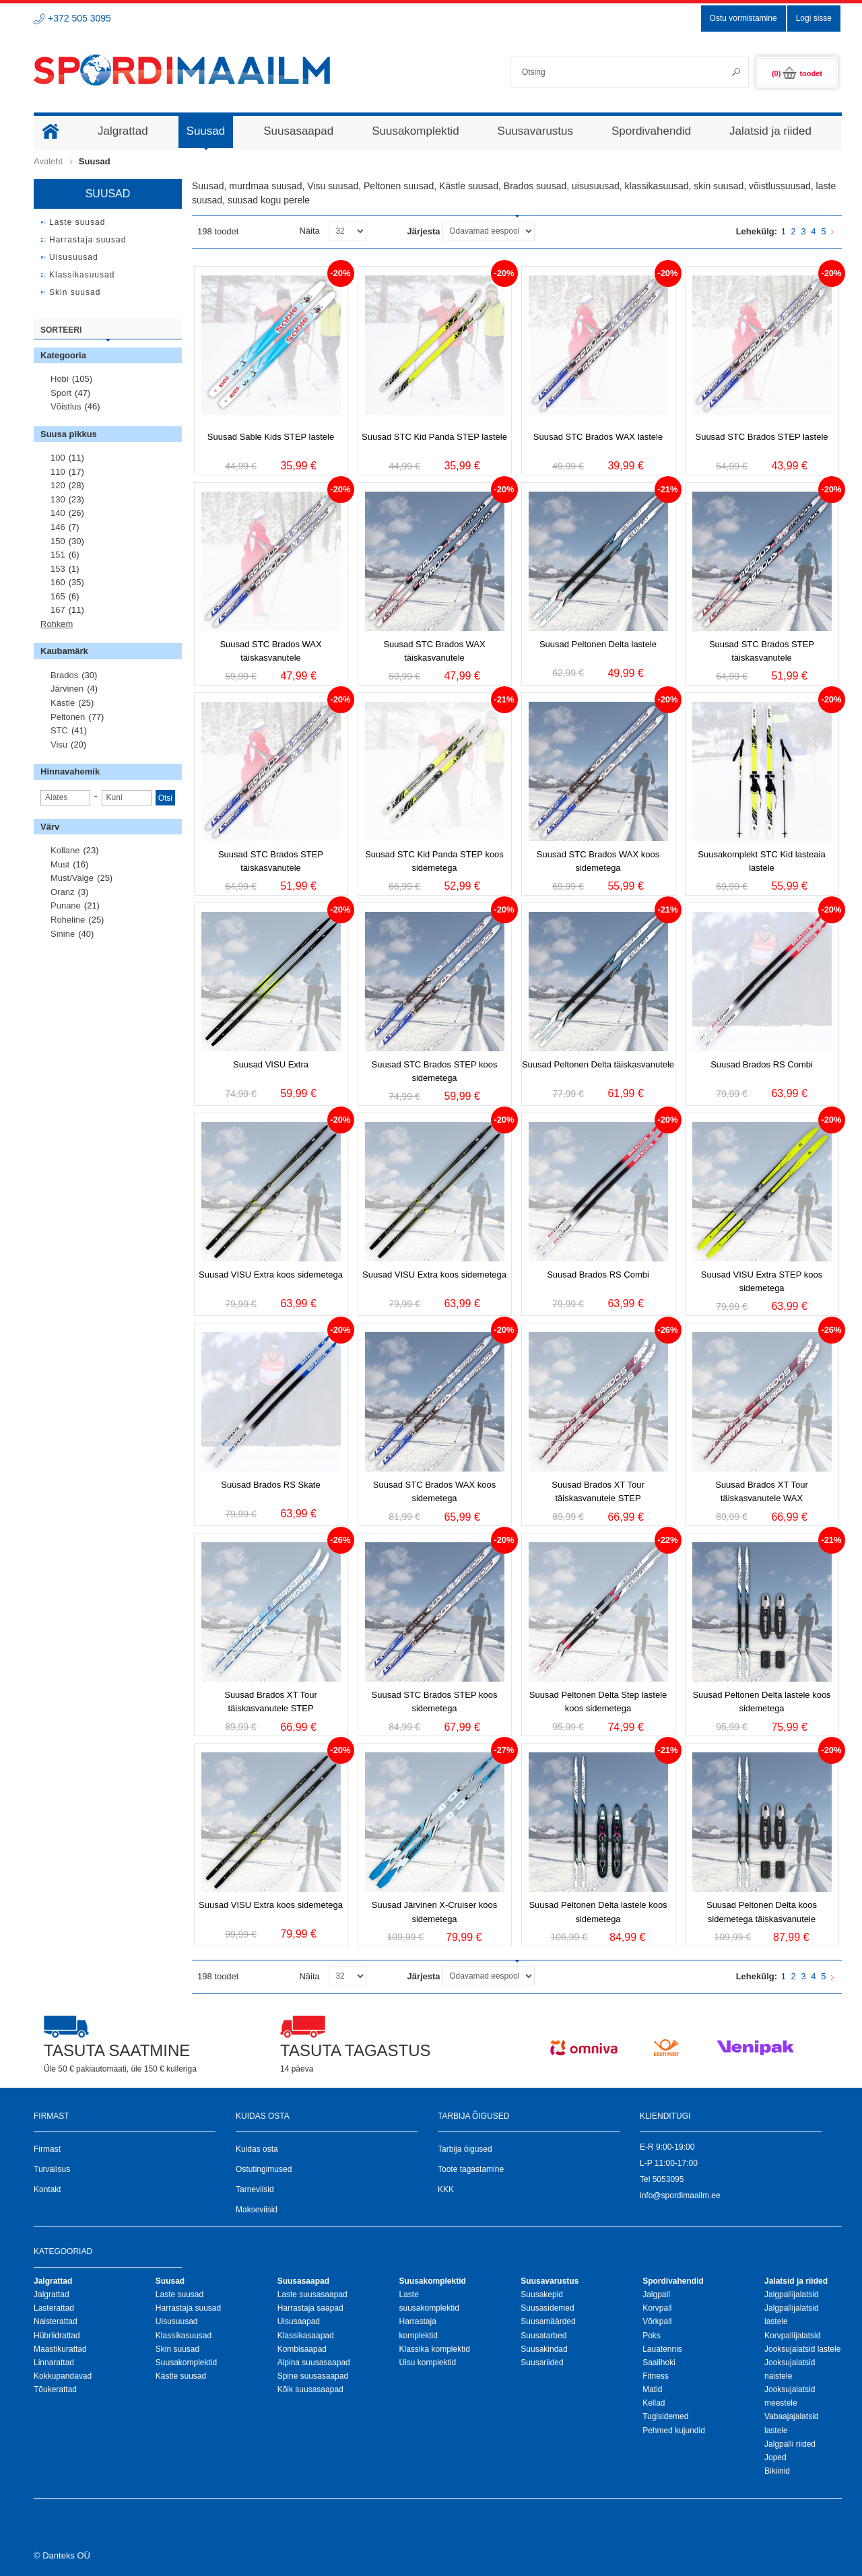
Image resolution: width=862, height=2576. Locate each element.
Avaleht (48, 161)
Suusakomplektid (186, 2362)
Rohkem (56, 624)
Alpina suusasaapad (313, 2362)
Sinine (63, 934)
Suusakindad (544, 2349)
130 (58, 499)
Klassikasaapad (305, 2335)
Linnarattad (54, 2362)
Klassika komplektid (434, 2349)
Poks (651, 2335)
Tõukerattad (55, 2389)
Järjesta (423, 231)
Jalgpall (656, 2294)
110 (58, 472)
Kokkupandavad (63, 2376)
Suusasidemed (547, 2308)
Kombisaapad (302, 2349)
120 (58, 485)
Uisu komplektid (427, 2362)
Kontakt (47, 2189)
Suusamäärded (548, 2321)
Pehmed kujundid (673, 2430)
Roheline (68, 920)
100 (58, 458)
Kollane (65, 850)
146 (58, 527)
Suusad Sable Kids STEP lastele (270, 437)
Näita (309, 231)
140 (58, 513)
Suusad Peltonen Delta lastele (598, 644)
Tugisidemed (665, 2416)
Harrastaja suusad (188, 2308)
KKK (446, 2189)
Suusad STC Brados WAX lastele (598, 437)
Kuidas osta (257, 2149)
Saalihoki (658, 2362)
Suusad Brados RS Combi (761, 1064)
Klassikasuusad (183, 2335)
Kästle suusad (181, 2376)
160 (58, 582)
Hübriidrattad (57, 2335)
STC (59, 730)
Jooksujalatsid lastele (802, 2349)
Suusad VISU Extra (270, 1064)
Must (60, 864)
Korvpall (656, 2308)
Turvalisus (52, 2169)
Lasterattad (54, 2308)
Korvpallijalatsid (792, 2335)
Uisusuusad (177, 2321)
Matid (652, 2389)
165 (58, 596)
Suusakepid (542, 2294)
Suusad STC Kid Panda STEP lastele (434, 437)
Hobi (60, 379)
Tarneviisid (255, 2189)
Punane (66, 905)
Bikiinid (777, 2471)
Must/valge (72, 878)
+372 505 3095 (79, 18)
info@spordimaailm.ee (680, 2195)
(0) (797, 73)
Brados (64, 675)
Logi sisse (814, 18)
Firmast (47, 2149)
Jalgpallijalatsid (791, 2294)
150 (58, 541)
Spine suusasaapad (312, 2376)
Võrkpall (656, 2321)
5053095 (668, 2179)
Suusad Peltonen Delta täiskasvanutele (598, 1064)
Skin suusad (177, 2349)
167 (58, 610)
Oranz (62, 892)
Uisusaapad (298, 2321)
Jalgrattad (51, 2294)
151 (58, 555)
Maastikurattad (60, 2349)
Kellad (653, 2403)
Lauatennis (662, 2349)
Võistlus (66, 406)
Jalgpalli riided (790, 2444)
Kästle (63, 703)
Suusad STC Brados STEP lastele (761, 437)
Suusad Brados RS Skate (270, 1485)
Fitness (655, 2376)
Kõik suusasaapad (310, 2389)
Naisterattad (55, 2321)
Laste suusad (179, 2294)
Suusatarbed (543, 2335)
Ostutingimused (264, 2169)
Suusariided (542, 2362)
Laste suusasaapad (312, 2294)
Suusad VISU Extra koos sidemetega (271, 1274)
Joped (775, 2457)
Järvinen (67, 689)
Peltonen (68, 717)
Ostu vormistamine (743, 18)
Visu (59, 744)
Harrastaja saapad (310, 2308)
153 (58, 569)
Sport (61, 393)
